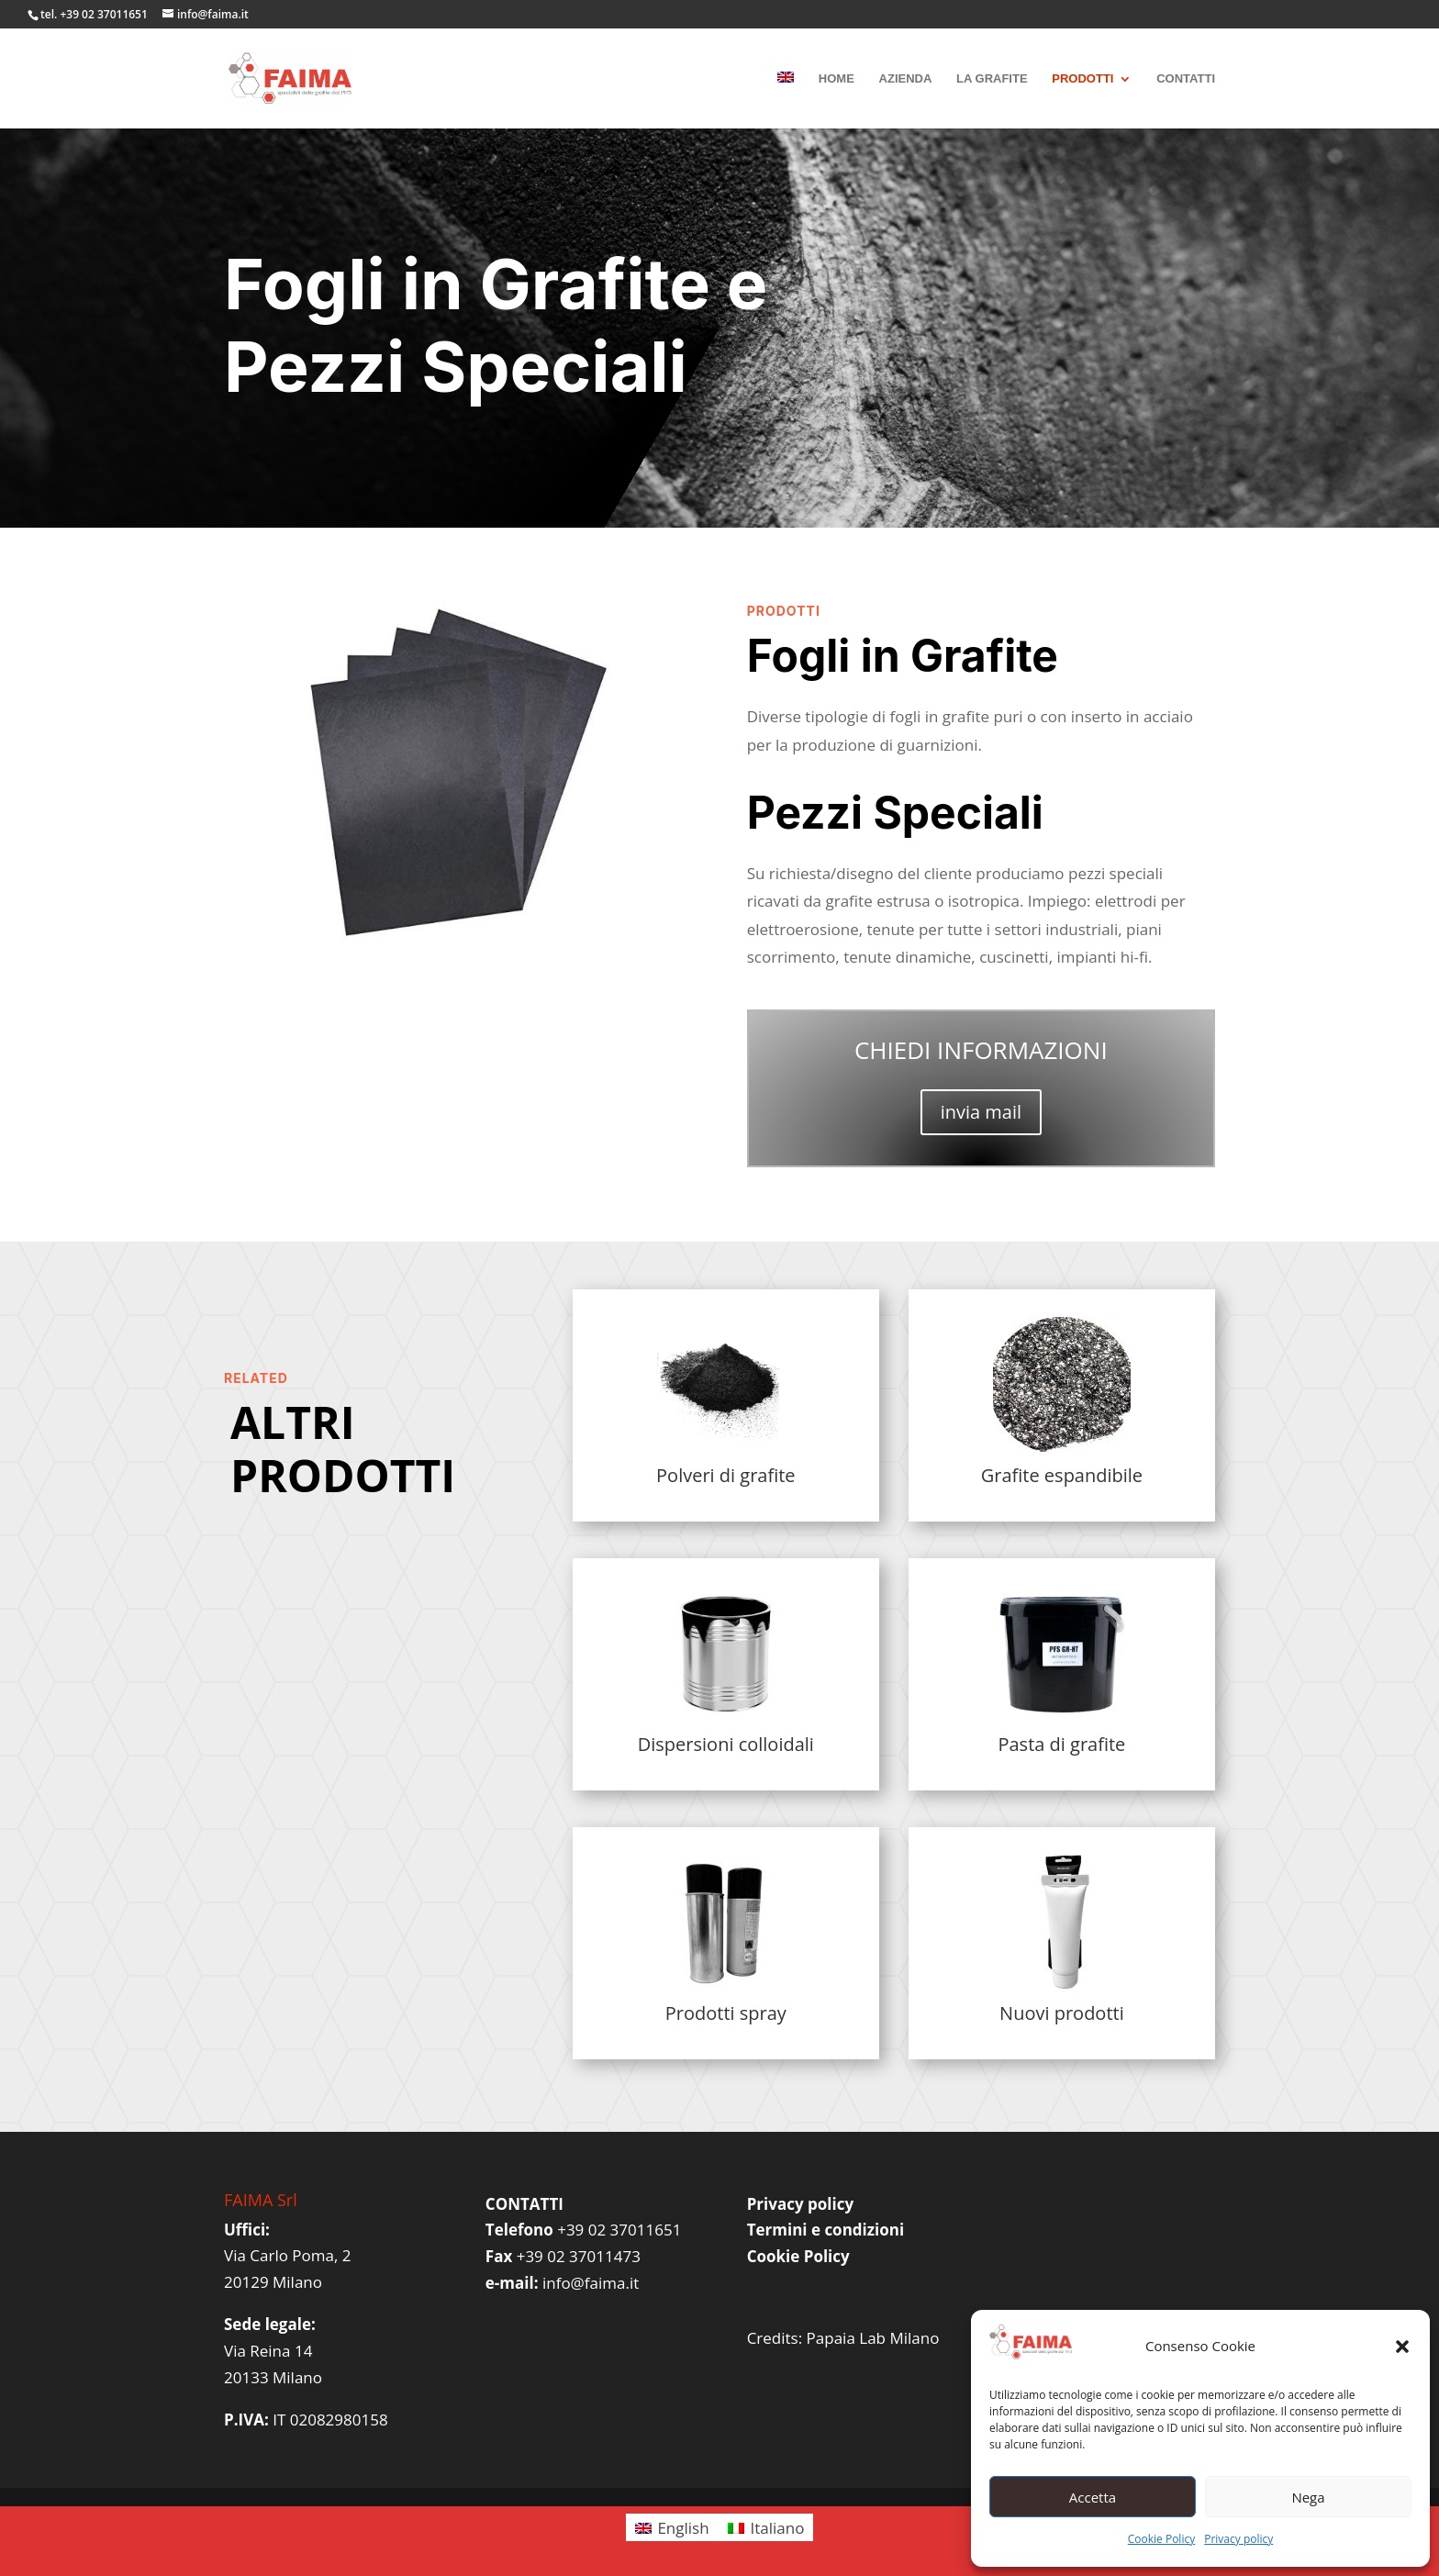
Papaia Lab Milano (873, 2337)
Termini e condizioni (825, 2229)
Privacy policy (1238, 2539)
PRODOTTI (1082, 78)
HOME (836, 78)
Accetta (1092, 2497)
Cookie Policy (1161, 2539)
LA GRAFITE (992, 78)
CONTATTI (1185, 78)
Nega (1307, 2497)
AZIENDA (905, 78)
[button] (1402, 2346)
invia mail (981, 1111)
